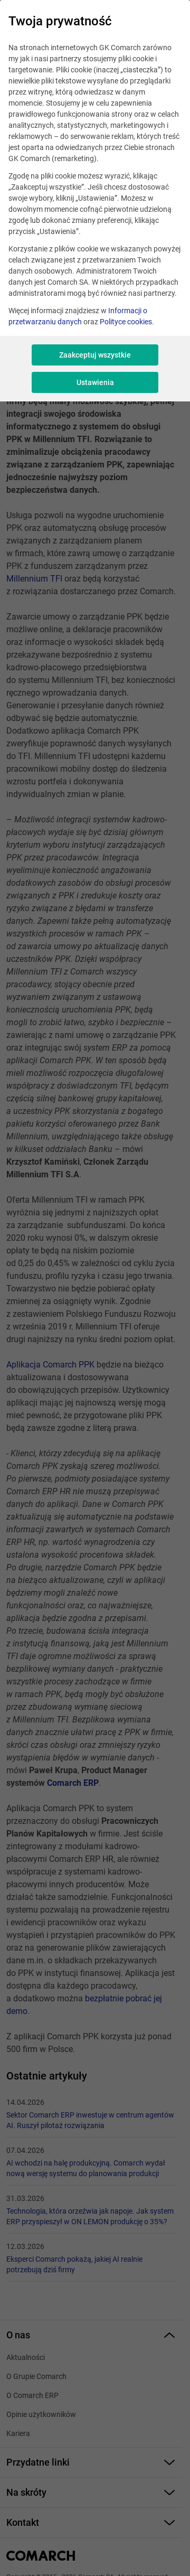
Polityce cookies (126, 321)
